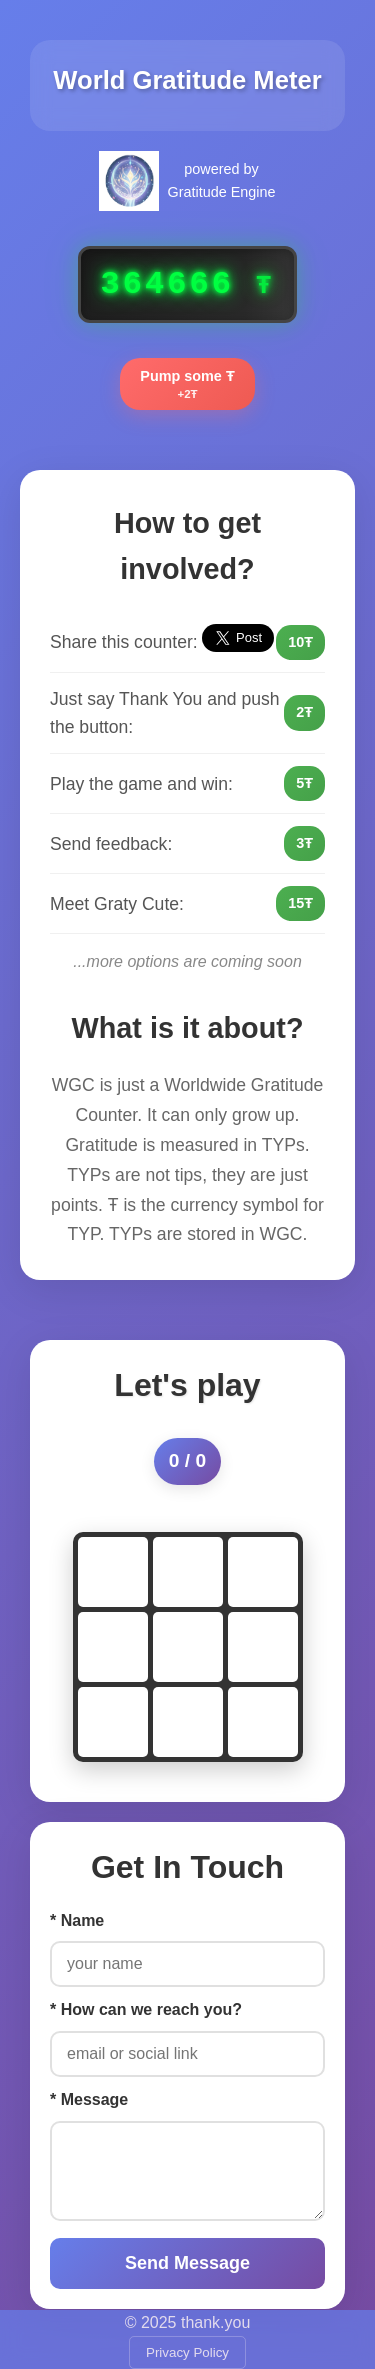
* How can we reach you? (146, 2009)
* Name (77, 1920)
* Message (89, 2099)
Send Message (187, 2263)
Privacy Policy (187, 2352)
